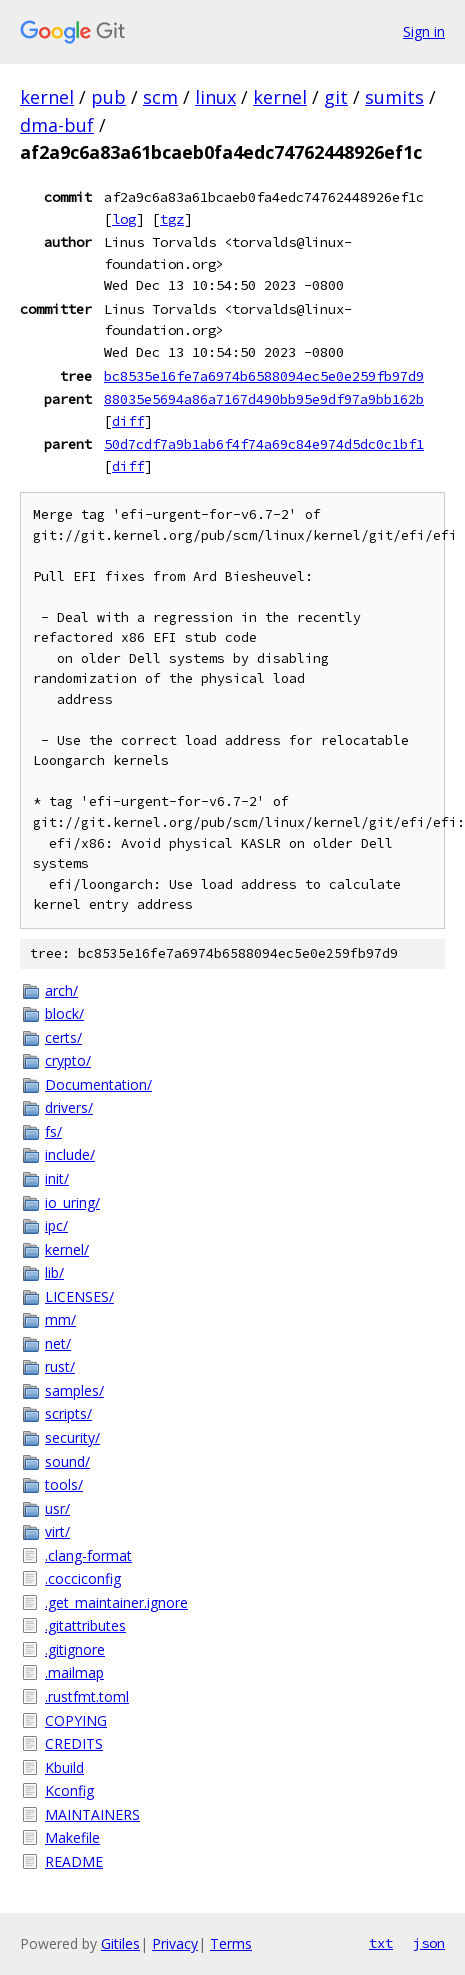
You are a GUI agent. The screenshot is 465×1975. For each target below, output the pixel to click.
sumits (394, 97)
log (124, 219)
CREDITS (74, 1743)
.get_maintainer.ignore (116, 1602)
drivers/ (69, 1107)
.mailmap (74, 1672)
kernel (47, 97)
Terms (231, 1943)
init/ (57, 1178)
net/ (58, 1343)
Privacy (175, 1943)
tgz (172, 219)
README (74, 1861)
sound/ (67, 1461)
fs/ (53, 1131)
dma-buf (57, 125)
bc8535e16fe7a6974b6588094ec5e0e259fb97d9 (264, 376)
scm (160, 97)
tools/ (64, 1484)
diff (128, 421)
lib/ (54, 1272)
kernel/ (67, 1249)
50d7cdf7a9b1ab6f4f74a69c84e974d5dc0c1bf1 (264, 444)
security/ (72, 1437)
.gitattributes (85, 1625)
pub (108, 97)
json (429, 1943)
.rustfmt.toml (87, 1696)
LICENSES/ (79, 1296)
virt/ (57, 1531)
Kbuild (64, 1767)
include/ (70, 1154)
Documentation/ (98, 1084)
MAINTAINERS (92, 1814)
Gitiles (120, 1943)
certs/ (63, 1037)
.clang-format (88, 1555)
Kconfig (69, 1790)
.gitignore (75, 1649)
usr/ (57, 1508)
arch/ (61, 990)
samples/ (74, 1390)
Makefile (72, 1837)
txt (381, 1943)
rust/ (60, 1366)
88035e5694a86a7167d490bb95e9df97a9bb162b (264, 399)
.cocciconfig (83, 1578)
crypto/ (68, 1060)
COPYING (76, 1720)
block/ (64, 1013)
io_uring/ (72, 1202)
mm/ (60, 1319)
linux (215, 97)
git (336, 97)
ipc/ (56, 1225)
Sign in (424, 31)
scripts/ (68, 1413)
